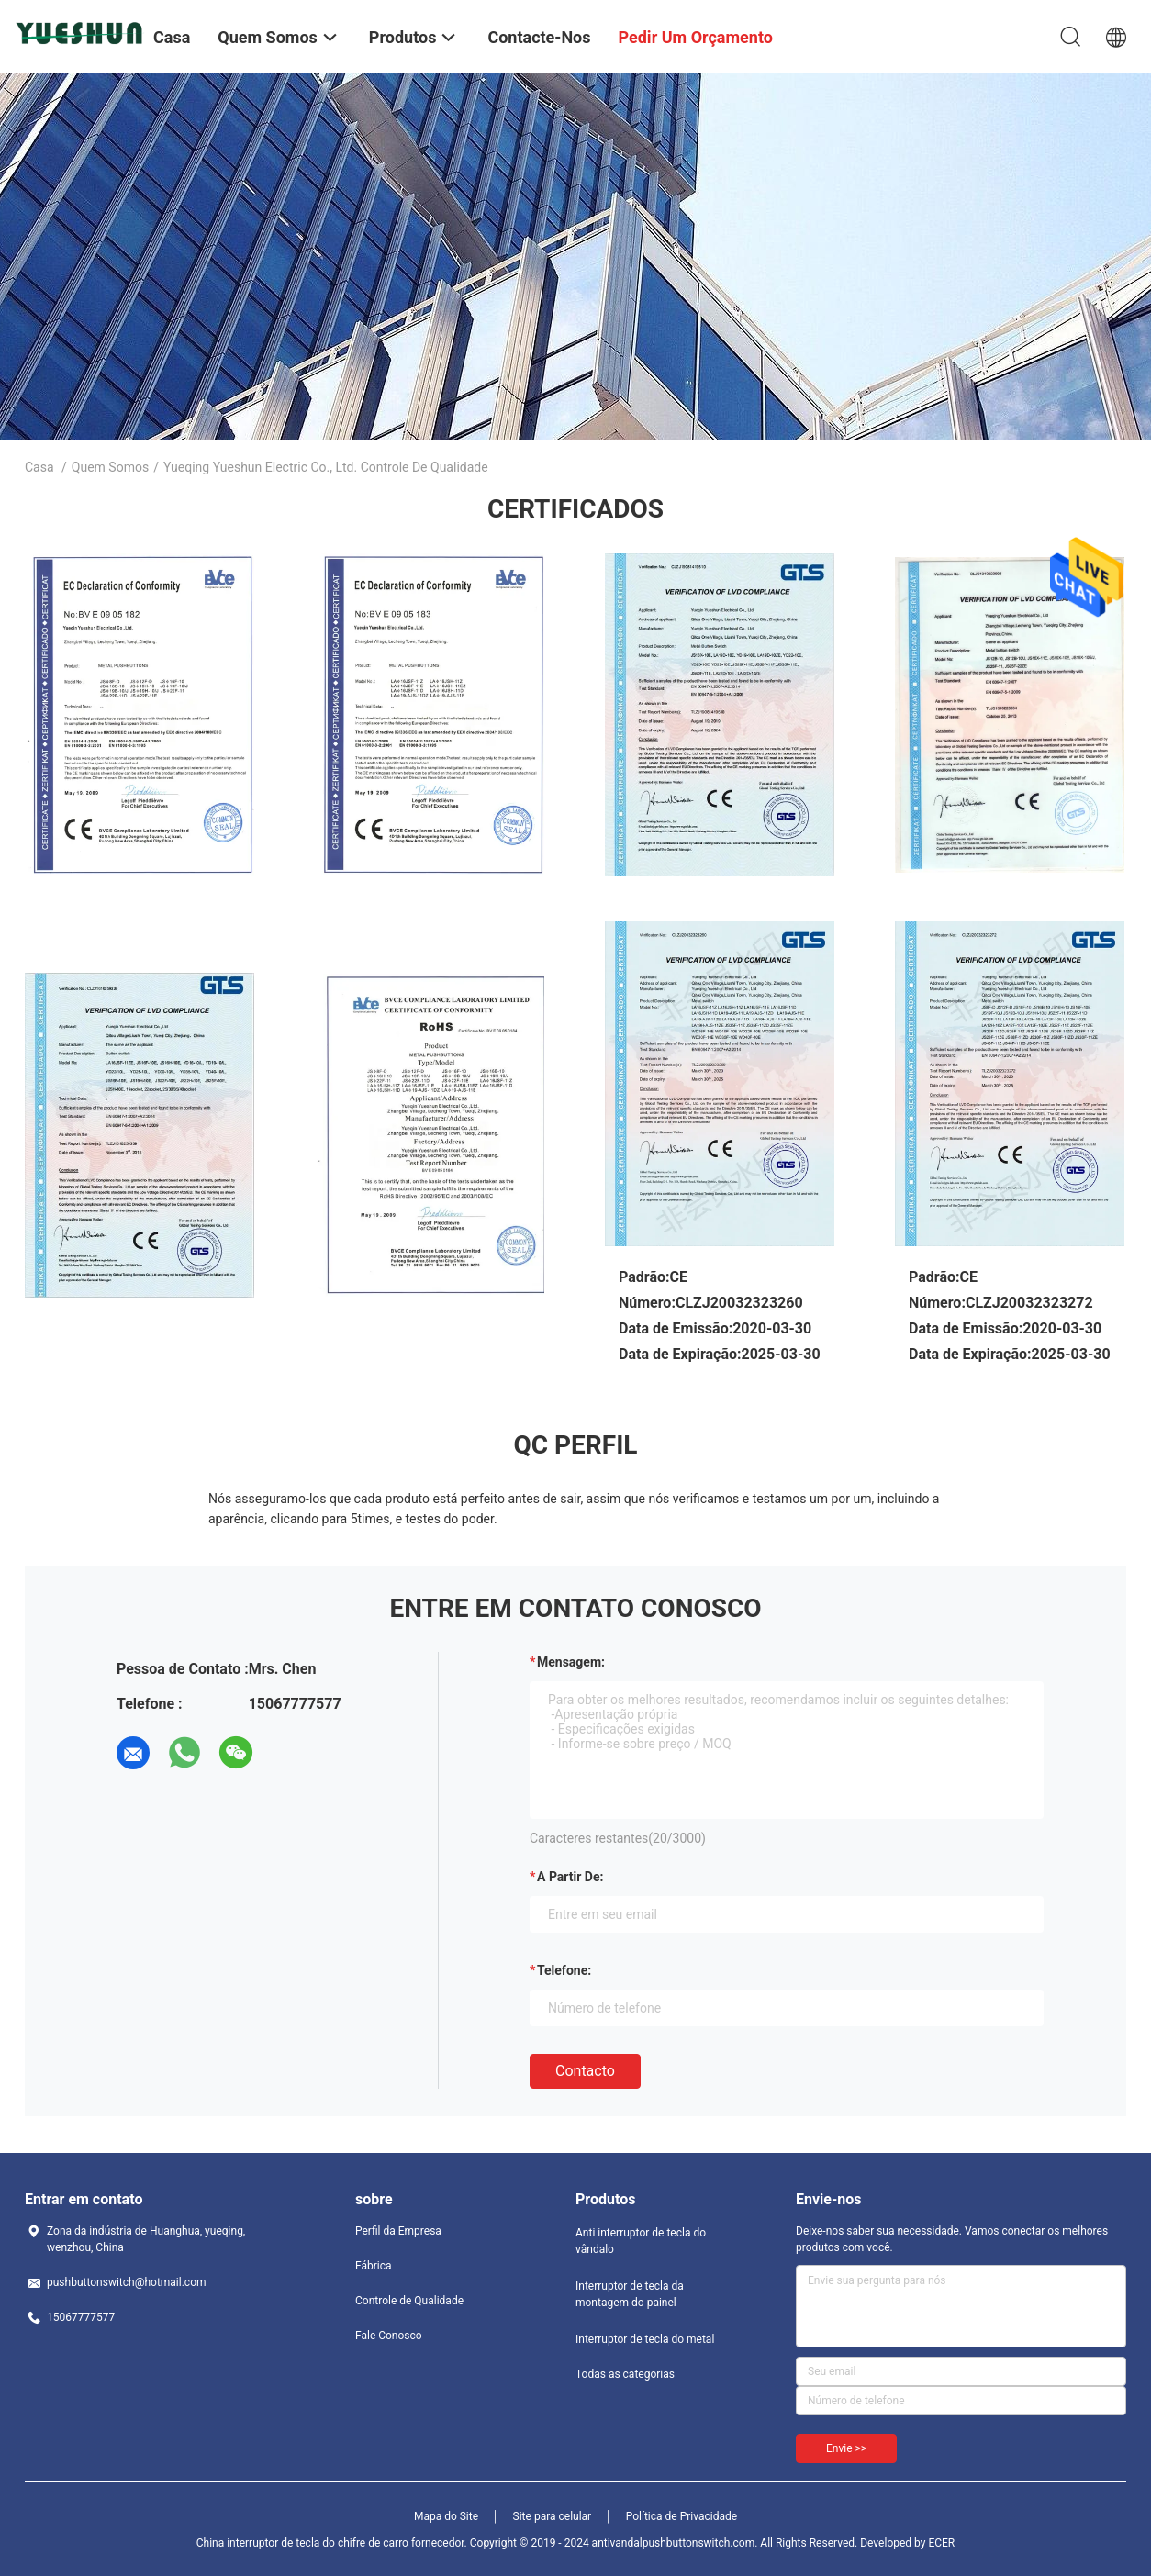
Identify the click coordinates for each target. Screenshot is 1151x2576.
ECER (941, 2543)
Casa (39, 467)
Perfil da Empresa (398, 2231)
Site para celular (552, 2516)
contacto (585, 2071)
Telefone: (564, 1970)
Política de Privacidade (681, 2516)
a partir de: (570, 1876)
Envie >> (846, 2448)
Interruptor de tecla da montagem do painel (630, 2294)
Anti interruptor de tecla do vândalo (641, 2241)
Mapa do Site (446, 2516)
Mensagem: (571, 1662)
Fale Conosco (388, 2335)
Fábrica (373, 2265)
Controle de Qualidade (409, 2300)
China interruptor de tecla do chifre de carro (302, 2543)
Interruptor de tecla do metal (645, 2339)
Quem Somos (110, 467)
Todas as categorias (625, 2374)
